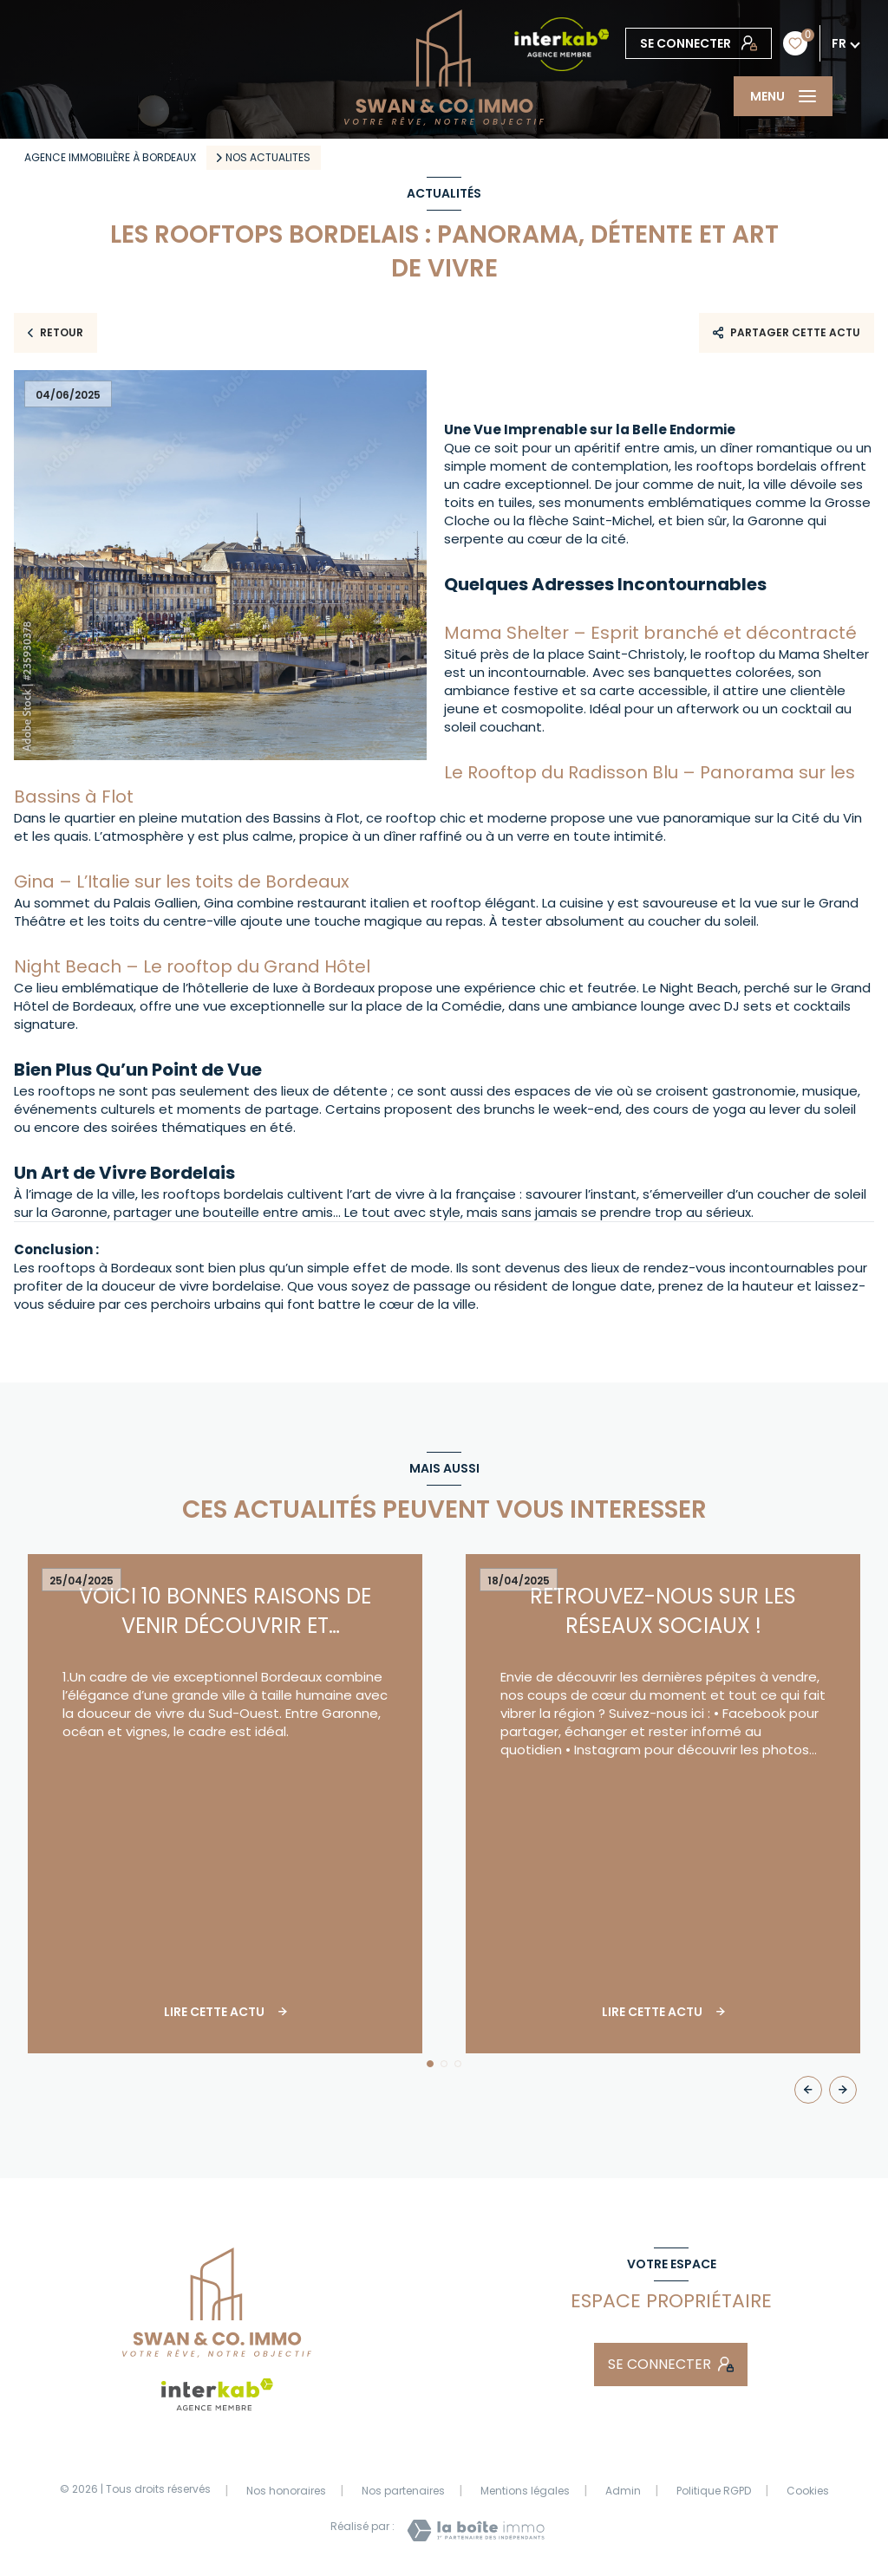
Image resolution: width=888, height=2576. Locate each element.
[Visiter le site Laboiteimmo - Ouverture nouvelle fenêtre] (476, 2530)
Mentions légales (525, 2490)
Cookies (808, 2491)
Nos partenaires (403, 2490)
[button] (843, 2090)
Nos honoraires (286, 2490)
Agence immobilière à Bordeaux (110, 157)
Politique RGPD (713, 2490)
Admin (623, 2490)
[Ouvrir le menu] (783, 96)
